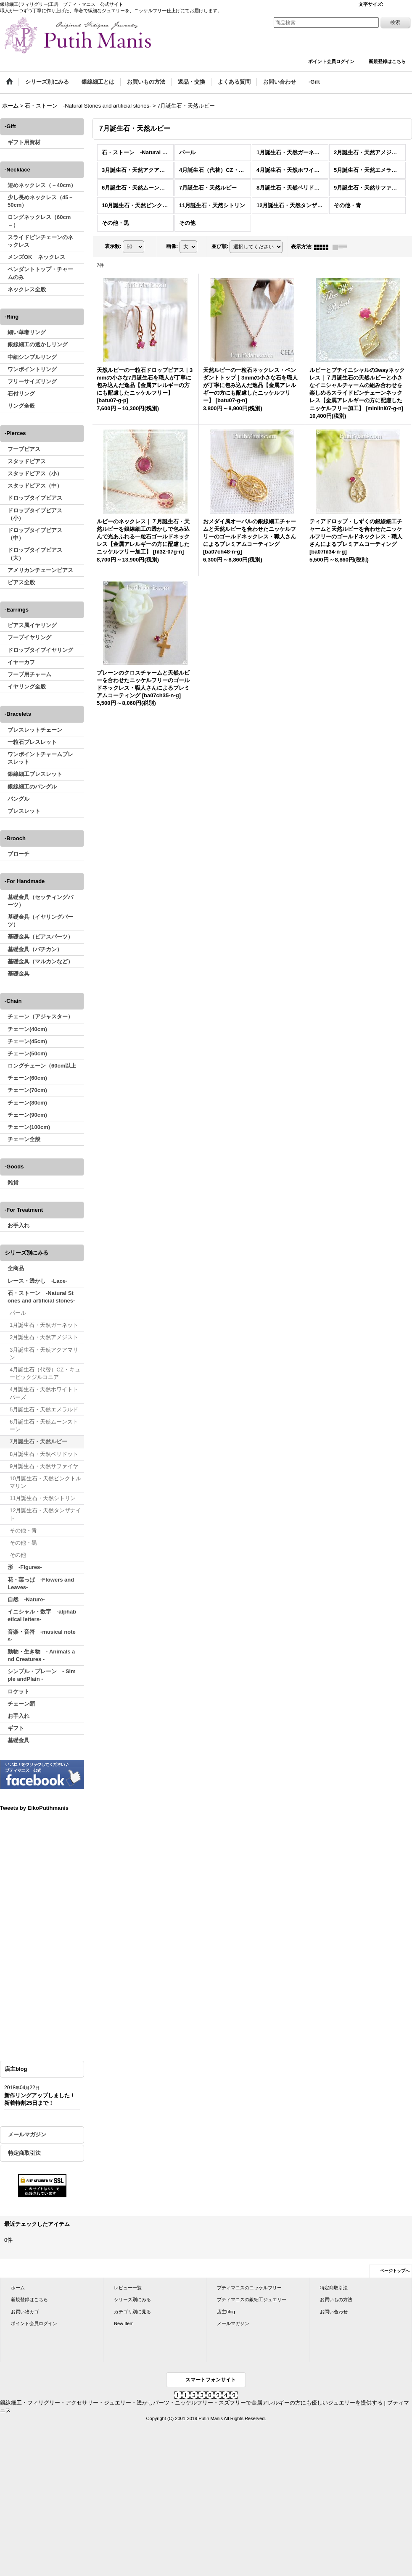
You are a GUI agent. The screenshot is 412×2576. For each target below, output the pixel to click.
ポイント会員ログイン (331, 61)
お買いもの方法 (336, 2299)
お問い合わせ (334, 2311)
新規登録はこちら (387, 61)
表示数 (113, 247)
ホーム (18, 2287)
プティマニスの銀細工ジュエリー (251, 2299)
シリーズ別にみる (132, 2299)
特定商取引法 (24, 2153)
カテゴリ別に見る (132, 2311)
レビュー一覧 (128, 2287)
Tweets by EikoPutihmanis (34, 1808)
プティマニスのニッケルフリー (249, 2287)
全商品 (16, 1268)
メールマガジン (27, 2134)
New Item (124, 2323)
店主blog (226, 2311)
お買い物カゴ (25, 2311)
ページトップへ (394, 2270)
